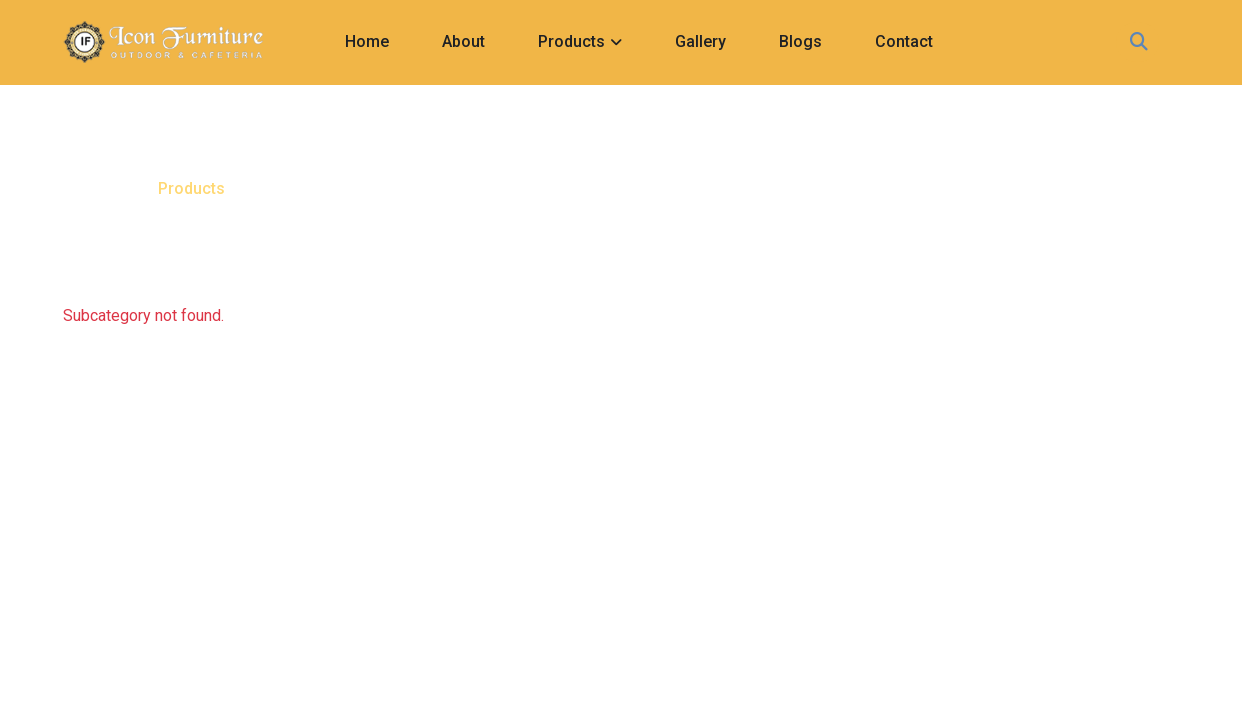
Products (571, 41)
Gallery (700, 41)
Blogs (800, 41)
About (463, 41)
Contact (904, 41)
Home (367, 41)
